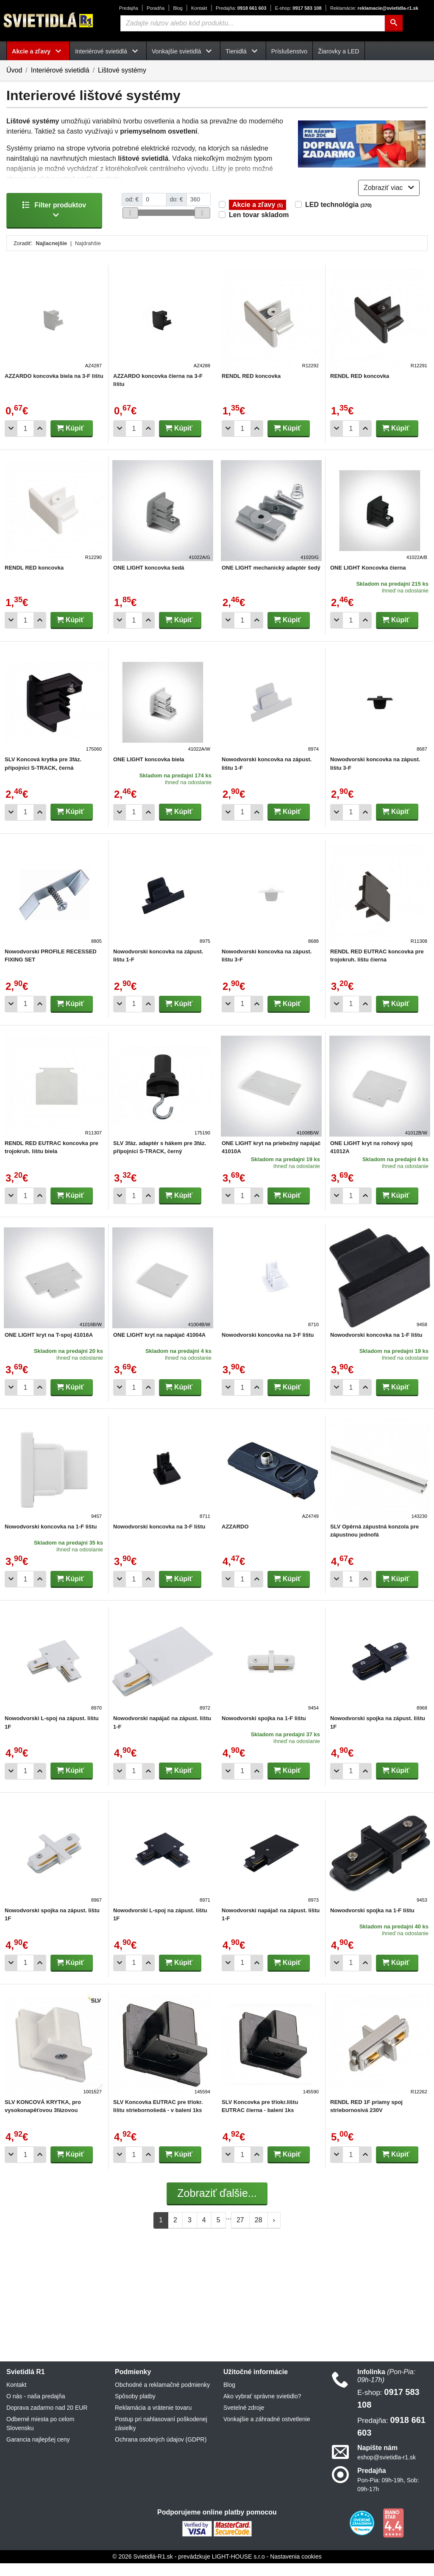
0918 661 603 (241, 8)
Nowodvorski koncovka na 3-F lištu (268, 1347)
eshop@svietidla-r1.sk (386, 2469)
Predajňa (128, 8)
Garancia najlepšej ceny (38, 2452)
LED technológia (338, 217)
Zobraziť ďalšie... (216, 2206)
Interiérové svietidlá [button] (108, 51)
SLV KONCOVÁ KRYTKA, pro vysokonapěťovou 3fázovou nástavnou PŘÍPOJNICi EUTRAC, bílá (53, 2122)
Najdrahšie (88, 255)
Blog (177, 8)
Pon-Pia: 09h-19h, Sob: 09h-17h (388, 2497)
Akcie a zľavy (257, 217)
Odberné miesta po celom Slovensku (40, 2436)
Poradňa (155, 8)
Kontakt (199, 8)
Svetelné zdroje (243, 2420)
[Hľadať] (394, 23)
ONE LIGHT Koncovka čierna (368, 580)
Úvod (14, 70)
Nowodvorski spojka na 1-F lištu (264, 1731)
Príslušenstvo (289, 51)
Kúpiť (70, 440)
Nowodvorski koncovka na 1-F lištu (376, 1347)
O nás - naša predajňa (35, 2409)
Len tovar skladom (259, 227)
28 (258, 2232)
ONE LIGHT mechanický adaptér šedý (271, 580)
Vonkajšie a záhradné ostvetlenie (266, 2431)
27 (240, 2232)
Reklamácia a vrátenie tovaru (153, 2420)
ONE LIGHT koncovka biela (148, 772)
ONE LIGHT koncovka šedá (148, 580)
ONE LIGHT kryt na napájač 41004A (159, 1347)
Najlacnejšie (51, 255)
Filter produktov (54, 222)
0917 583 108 (298, 8)
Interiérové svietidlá (60, 70)
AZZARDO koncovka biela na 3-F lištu (54, 388)
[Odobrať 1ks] (11, 441)
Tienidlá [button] (242, 51)
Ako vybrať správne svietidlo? (262, 2409)
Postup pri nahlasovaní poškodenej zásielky (161, 2436)
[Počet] (25, 441)
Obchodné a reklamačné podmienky (162, 2397)
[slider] (130, 225)
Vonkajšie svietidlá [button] (183, 51)
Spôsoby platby (135, 2409)
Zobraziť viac (389, 200)
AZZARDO (235, 1539)
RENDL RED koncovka (251, 388)
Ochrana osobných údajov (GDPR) (160, 2452)
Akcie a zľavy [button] (38, 51)
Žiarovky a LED (338, 51)
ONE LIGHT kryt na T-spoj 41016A (49, 1347)
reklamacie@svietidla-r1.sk (374, 8)
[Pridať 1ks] (39, 441)
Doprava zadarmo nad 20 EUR (46, 2420)
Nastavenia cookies (295, 2569)
